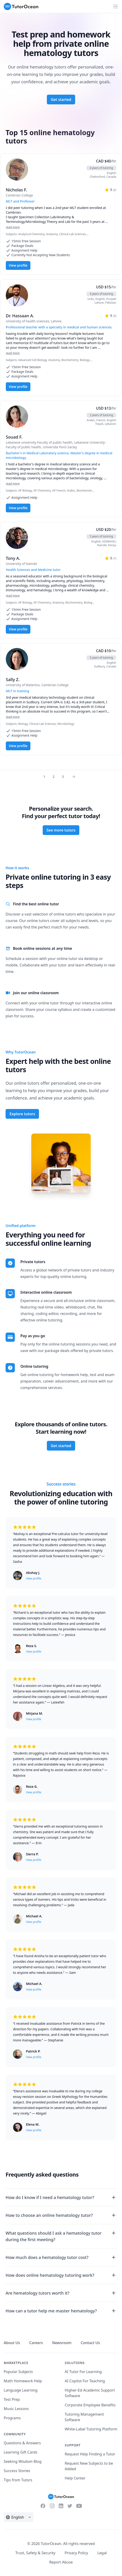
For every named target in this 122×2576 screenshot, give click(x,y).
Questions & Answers (22, 2442)
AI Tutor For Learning (83, 2371)
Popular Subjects (18, 2371)
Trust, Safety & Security (35, 2552)
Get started (61, 99)
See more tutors (61, 830)
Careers (36, 2342)
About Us (12, 2342)
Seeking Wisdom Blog (23, 2461)
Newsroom (61, 2342)
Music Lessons (16, 2408)
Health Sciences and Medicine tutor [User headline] (33, 569)
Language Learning (21, 2390)
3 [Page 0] (63, 776)
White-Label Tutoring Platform (91, 2429)
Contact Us (90, 2342)
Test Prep (12, 2399)
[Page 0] (74, 776)
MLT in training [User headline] (17, 691)
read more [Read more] (13, 227)
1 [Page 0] (44, 776)
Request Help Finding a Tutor (90, 2454)
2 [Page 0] (54, 776)
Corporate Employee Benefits (90, 2405)
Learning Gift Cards (20, 2452)
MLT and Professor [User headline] (20, 201)
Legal (102, 2552)
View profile (18, 265)
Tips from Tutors (18, 2480)
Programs (12, 2417)
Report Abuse (61, 2562)
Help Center (75, 2478)
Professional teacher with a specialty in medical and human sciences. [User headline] (59, 327)
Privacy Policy (76, 2552)
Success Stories (17, 2470)
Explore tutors (22, 1113)
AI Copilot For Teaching (85, 2380)
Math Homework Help (23, 2380)
